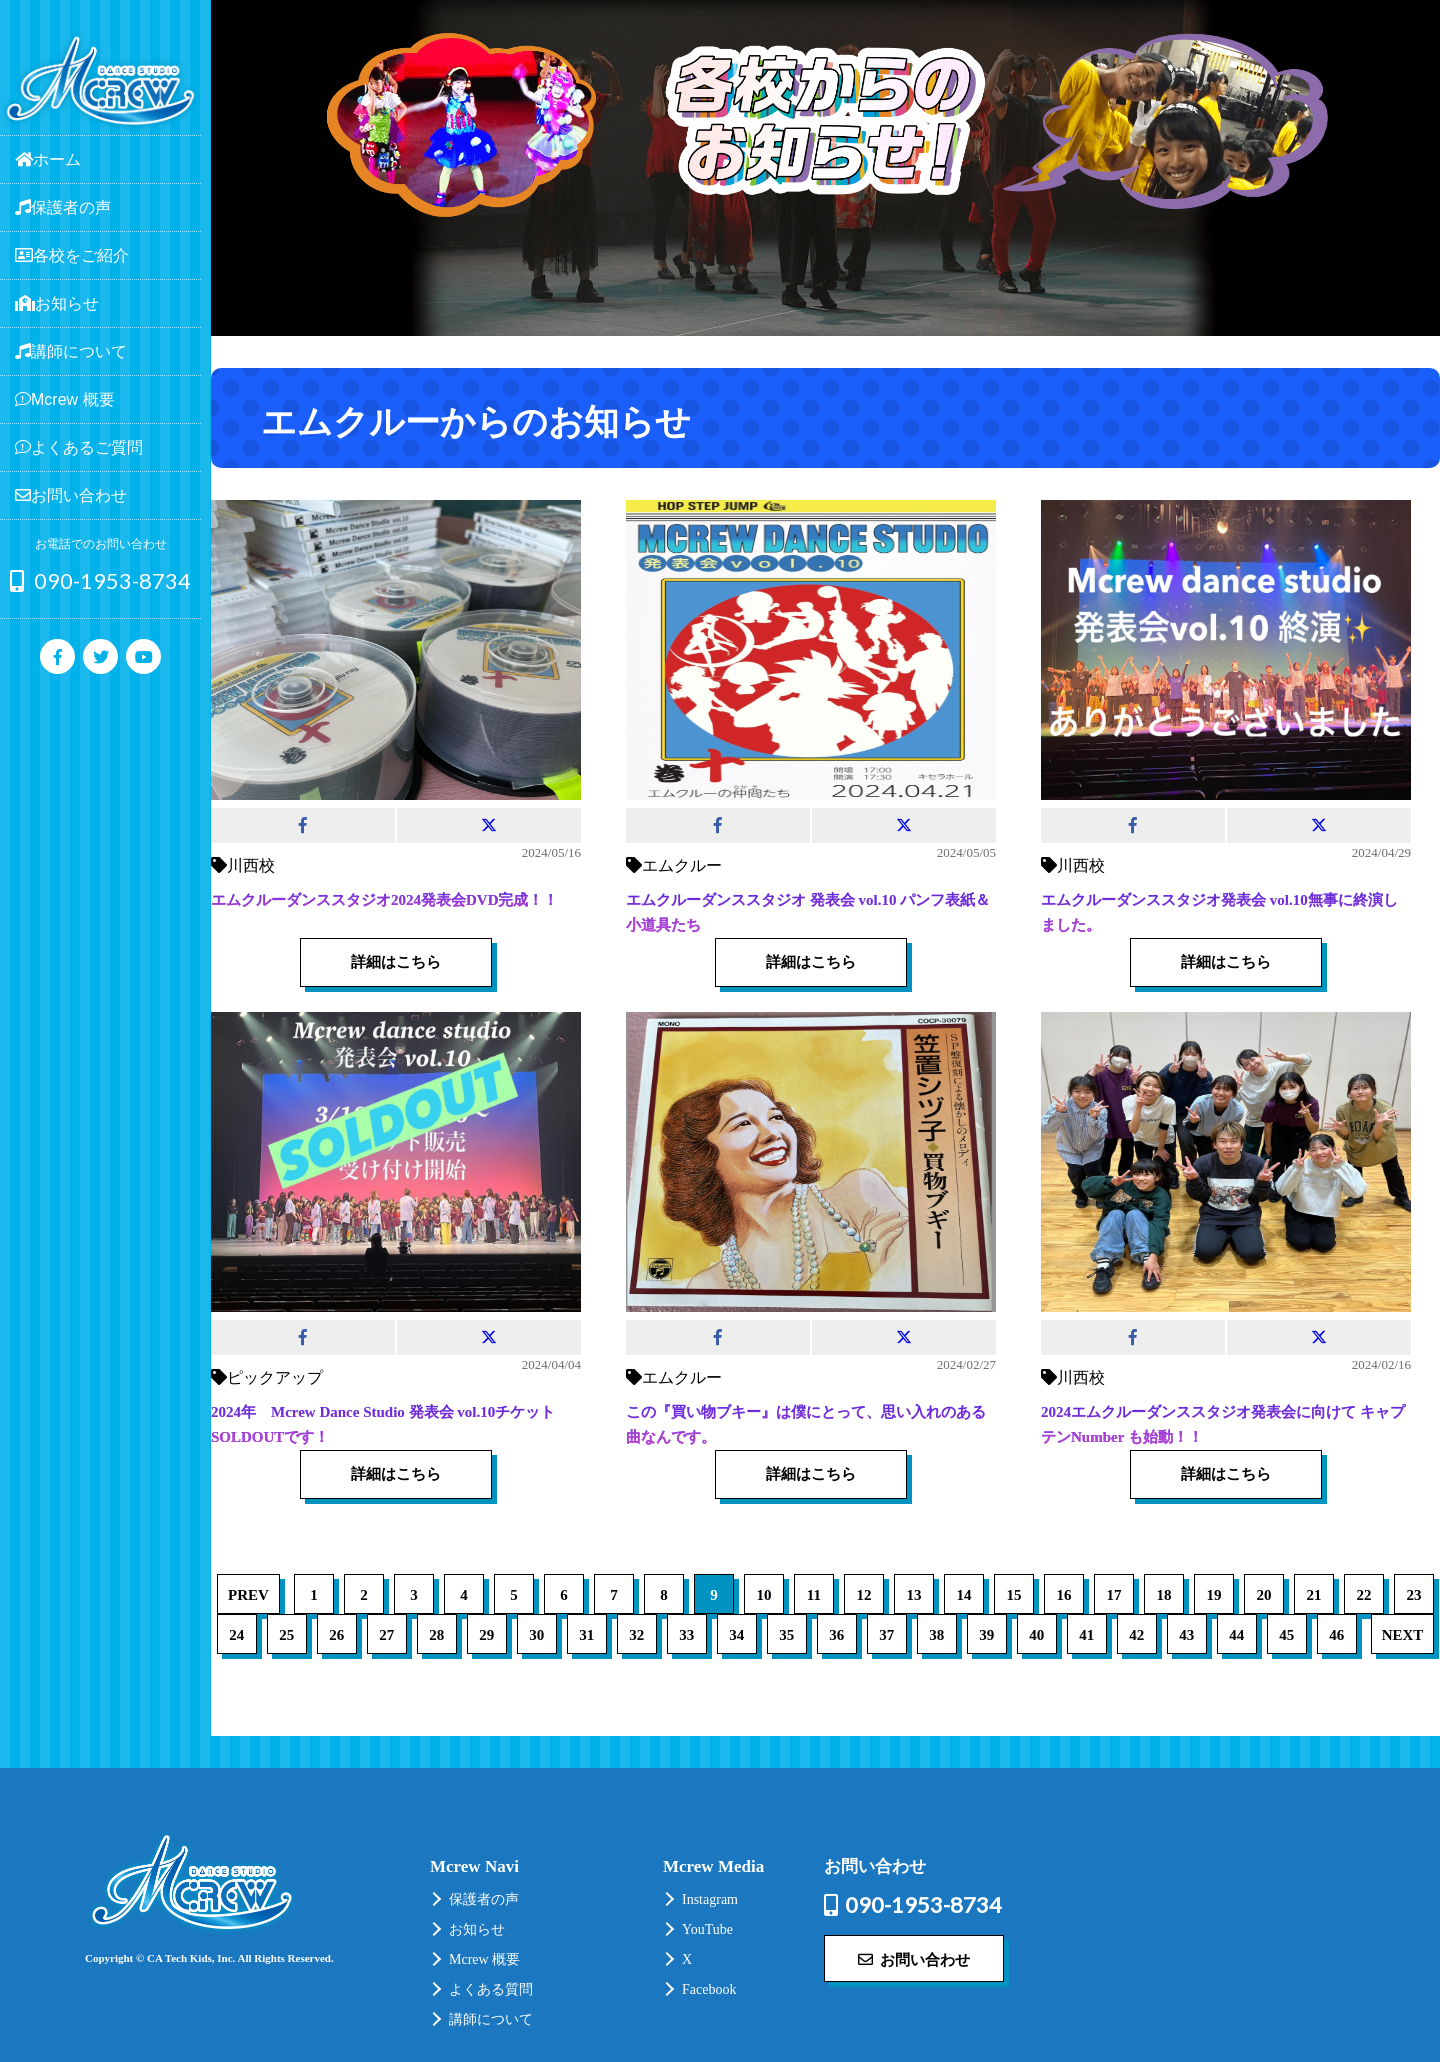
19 (1213, 1595)
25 (286, 1635)
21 (1313, 1595)
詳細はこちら (396, 962)
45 (1286, 1635)
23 (1413, 1595)
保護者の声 (484, 1899)
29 (486, 1635)
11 (814, 1595)
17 (1113, 1595)
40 (1036, 1635)
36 (836, 1635)
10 (763, 1595)
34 (736, 1635)
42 (1136, 1635)
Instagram (710, 1899)
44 (1236, 1635)
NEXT (1403, 1635)
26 (336, 1635)
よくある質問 (491, 1989)
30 (536, 1635)
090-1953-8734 (100, 580)
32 (636, 1635)
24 (236, 1635)
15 (1013, 1595)
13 (913, 1595)
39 (986, 1635)
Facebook (709, 1989)
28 (436, 1635)
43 (1186, 1635)
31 (586, 1635)
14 (963, 1595)
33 (686, 1635)
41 (1086, 1635)
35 (786, 1635)
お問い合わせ (914, 1959)
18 (1163, 1595)
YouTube (707, 1929)
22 (1363, 1595)
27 (386, 1635)
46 (1336, 1635)
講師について (491, 2019)
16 (1063, 1595)
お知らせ (477, 1929)
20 (1263, 1595)
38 (936, 1635)
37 (886, 1635)
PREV (248, 1595)
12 (863, 1595)
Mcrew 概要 (484, 1959)
